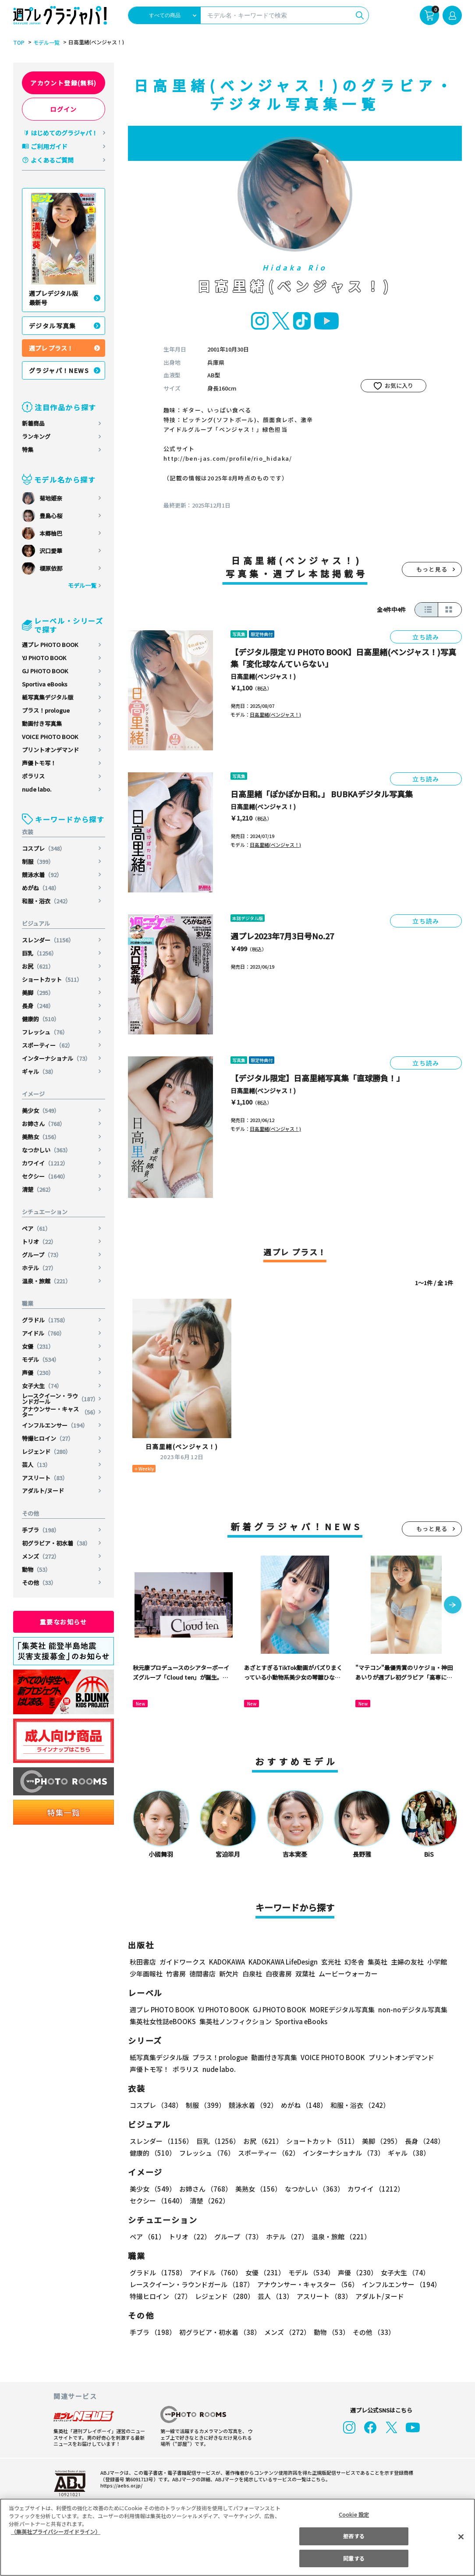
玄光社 (330, 1961)
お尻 (38, 966)
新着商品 (33, 423)
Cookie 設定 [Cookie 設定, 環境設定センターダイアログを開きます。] (354, 2514)
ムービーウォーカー (348, 1973)
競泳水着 (42, 875)
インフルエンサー (55, 1425)
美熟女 (41, 1137)
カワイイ (46, 1163)
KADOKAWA (227, 1961)
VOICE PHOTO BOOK (50, 736)
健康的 (41, 1019)
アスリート (45, 1478)
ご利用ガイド (49, 146)
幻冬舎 (353, 1961)
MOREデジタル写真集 (337, 2009)
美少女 (41, 1110)
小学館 (436, 1961)
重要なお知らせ (63, 1621)
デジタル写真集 (52, 325)
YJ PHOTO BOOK (44, 658)
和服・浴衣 (47, 901)
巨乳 (40, 953)
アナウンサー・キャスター (60, 1411)
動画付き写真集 (42, 723)
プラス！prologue (46, 710)
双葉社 (305, 1973)
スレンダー (48, 940)
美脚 (38, 992)
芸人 (36, 1464)
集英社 (376, 1961)
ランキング (36, 436)
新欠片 (229, 1973)
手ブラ (41, 1530)
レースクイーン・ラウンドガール (60, 1398)
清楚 (38, 1189)
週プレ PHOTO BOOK (50, 644)
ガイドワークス (183, 1961)
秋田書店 (143, 1961)
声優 (38, 1372)
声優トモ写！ (39, 763)
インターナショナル (56, 1058)
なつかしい (47, 1150)
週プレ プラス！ (51, 348)
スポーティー (48, 1045)
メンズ (41, 1556)
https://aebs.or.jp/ (120, 2485)
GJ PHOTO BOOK (45, 671)
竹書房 (176, 1973)
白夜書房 (279, 1973)
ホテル (39, 1268)
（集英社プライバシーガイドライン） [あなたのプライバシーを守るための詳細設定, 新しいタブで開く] (55, 2531)
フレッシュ (45, 1032)
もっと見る (432, 569)
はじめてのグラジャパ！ (64, 132)
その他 (39, 1582)
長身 (38, 1006)
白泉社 (252, 1973)
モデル (41, 1359)
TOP (18, 42)
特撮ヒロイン (48, 1438)
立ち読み (426, 636)
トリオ (39, 1241)
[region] (237, 2537)
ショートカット (52, 979)
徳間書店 (202, 1973)
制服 (38, 861)
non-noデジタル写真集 (406, 2009)
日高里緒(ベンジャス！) (263, 676)
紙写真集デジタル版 (47, 697)
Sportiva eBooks (44, 684)
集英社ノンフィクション (234, 2021)
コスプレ (44, 848)
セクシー (46, 1176)
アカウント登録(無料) (63, 82)
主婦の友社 (406, 1961)
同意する (353, 2558)
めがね (41, 888)
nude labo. (37, 789)
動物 (36, 1569)
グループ (42, 1255)
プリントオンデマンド (50, 750)
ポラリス (33, 776)
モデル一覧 (45, 42)
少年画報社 (146, 1973)
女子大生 (42, 1386)
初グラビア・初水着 (56, 1543)
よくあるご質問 (52, 159)
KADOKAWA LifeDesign (282, 1961)
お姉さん (44, 1123)
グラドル (46, 1320)
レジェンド (47, 1451)
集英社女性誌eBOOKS (162, 2021)
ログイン (63, 109)
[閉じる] (461, 2536)
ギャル (39, 1071)
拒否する (353, 2536)
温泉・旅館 (47, 1281)
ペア (36, 1228)
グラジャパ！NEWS (59, 370)
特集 (27, 449)
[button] (452, 1605)
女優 (38, 1346)
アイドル (44, 1333)
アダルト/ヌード (43, 1490)
